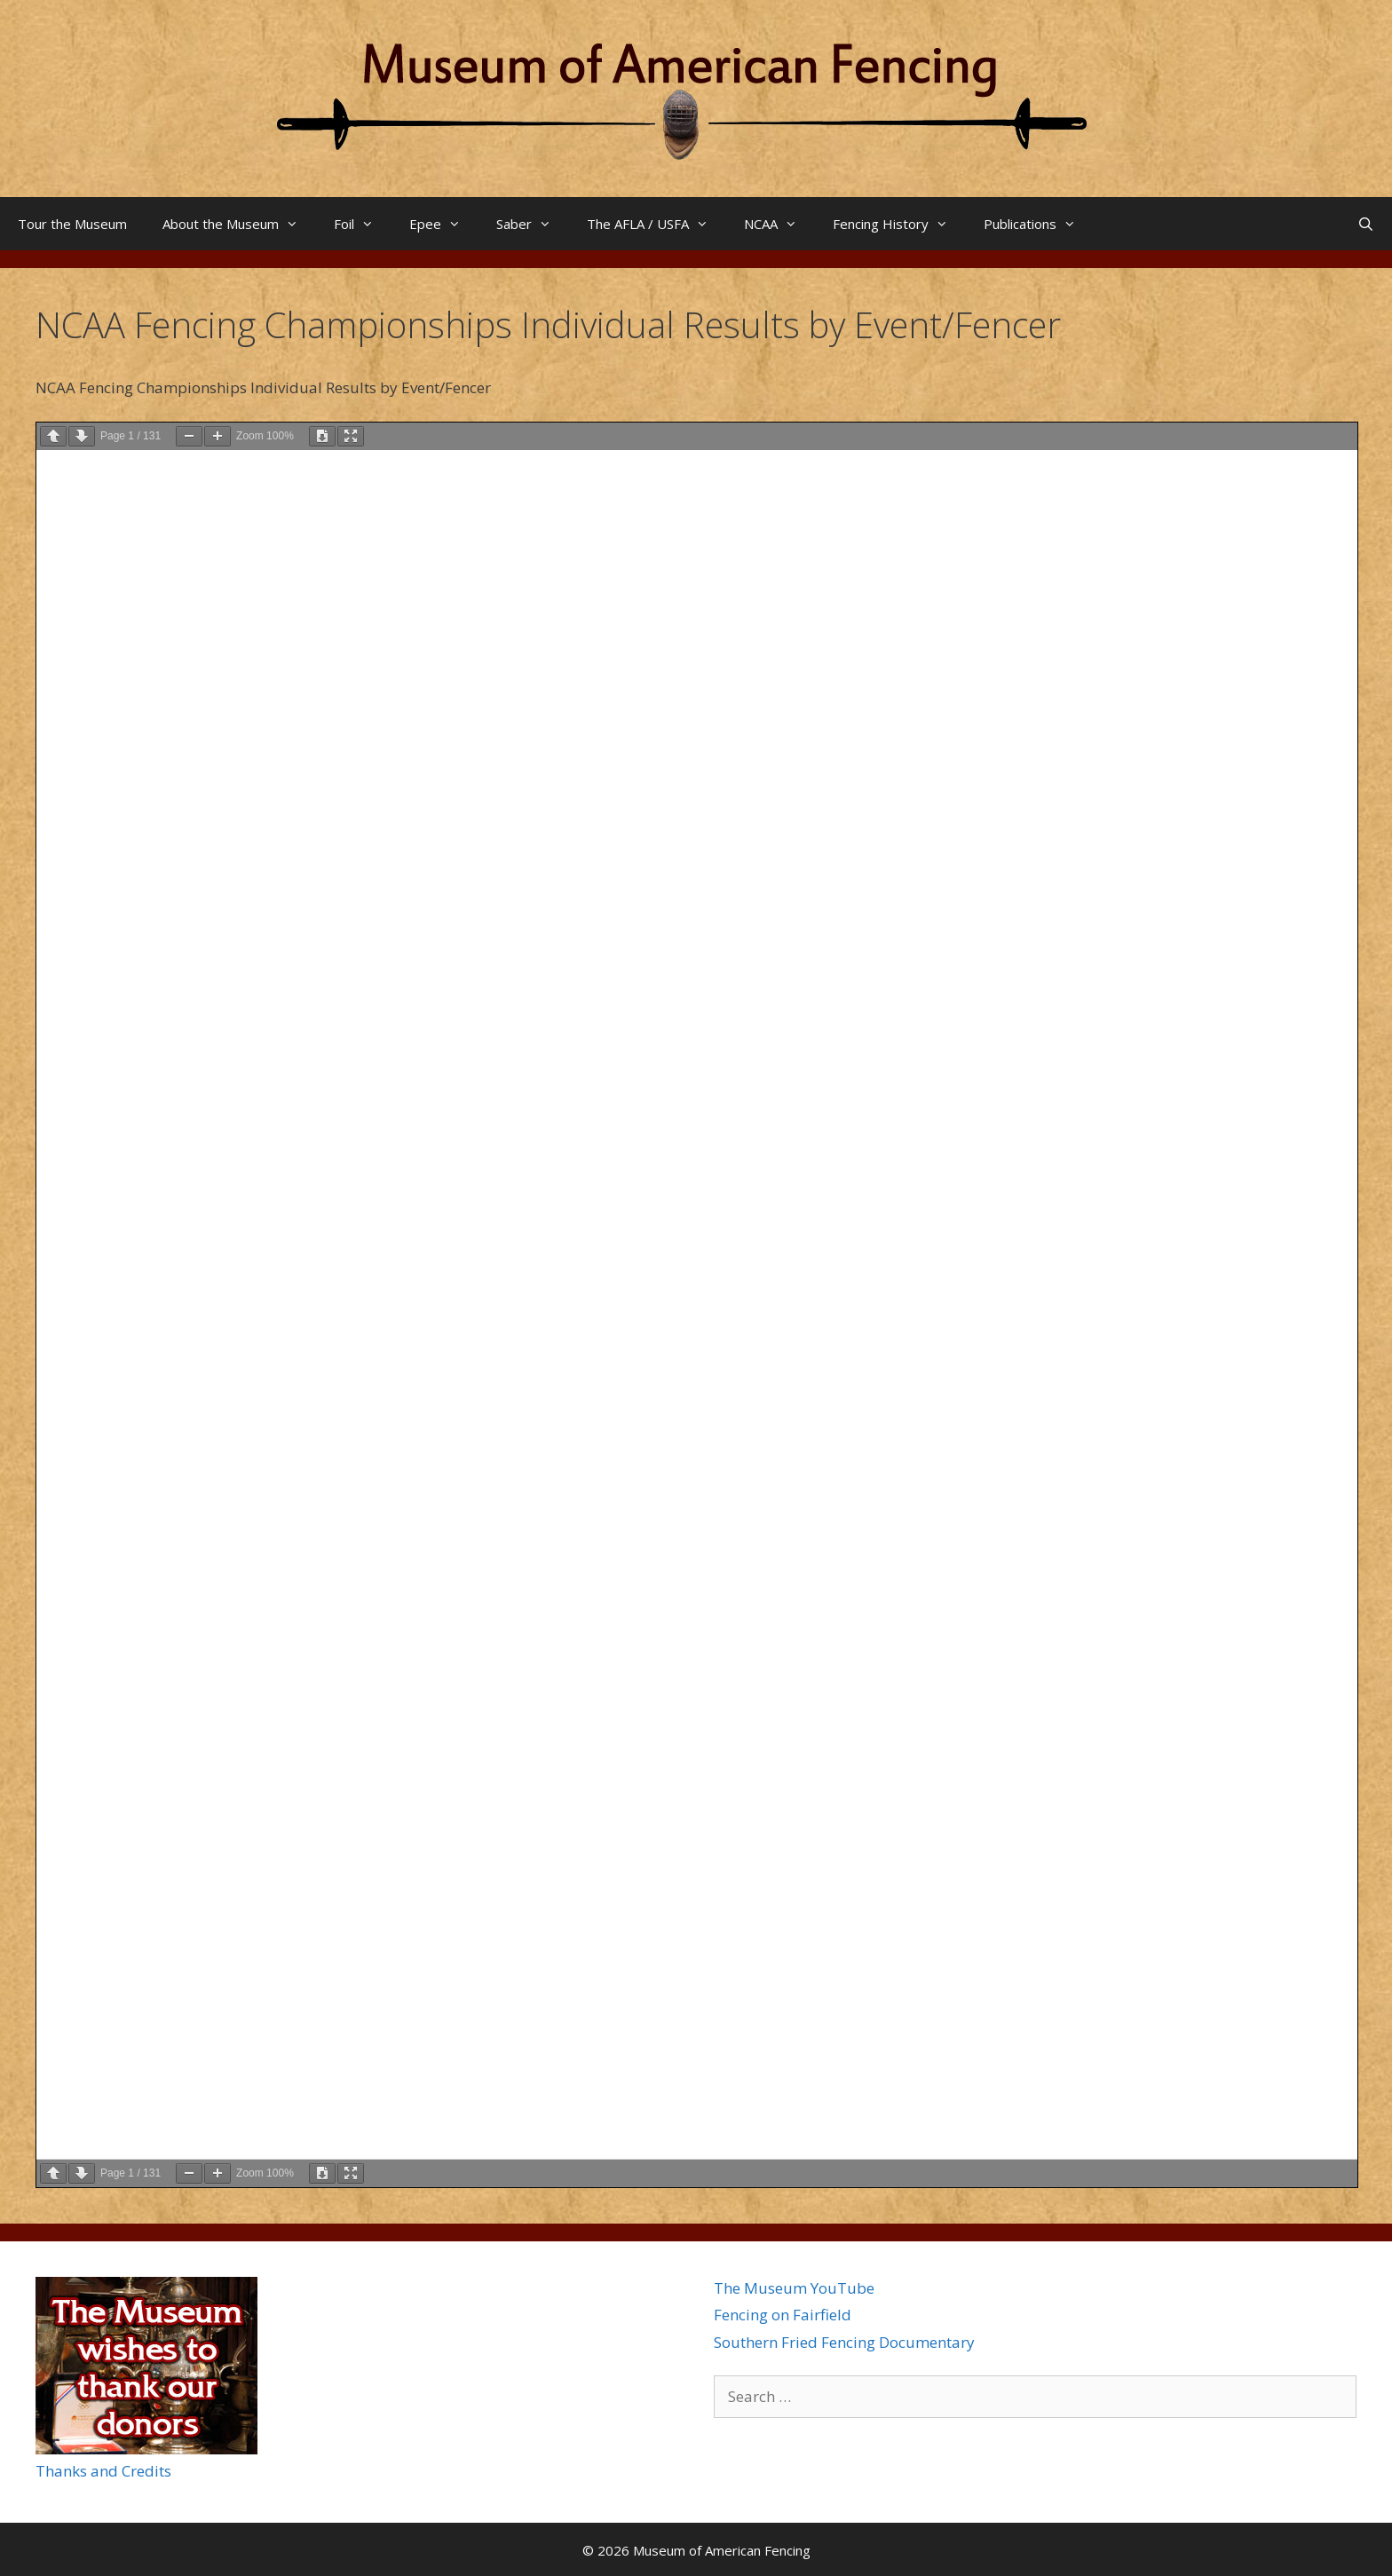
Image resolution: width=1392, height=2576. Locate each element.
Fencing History (899, 223)
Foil (363, 223)
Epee (443, 223)
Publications (1039, 223)
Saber (532, 223)
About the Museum (239, 223)
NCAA (779, 223)
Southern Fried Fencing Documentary (844, 2342)
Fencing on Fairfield (782, 2314)
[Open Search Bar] (1366, 223)
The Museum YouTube (794, 2288)
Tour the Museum (72, 224)
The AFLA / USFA (656, 223)
